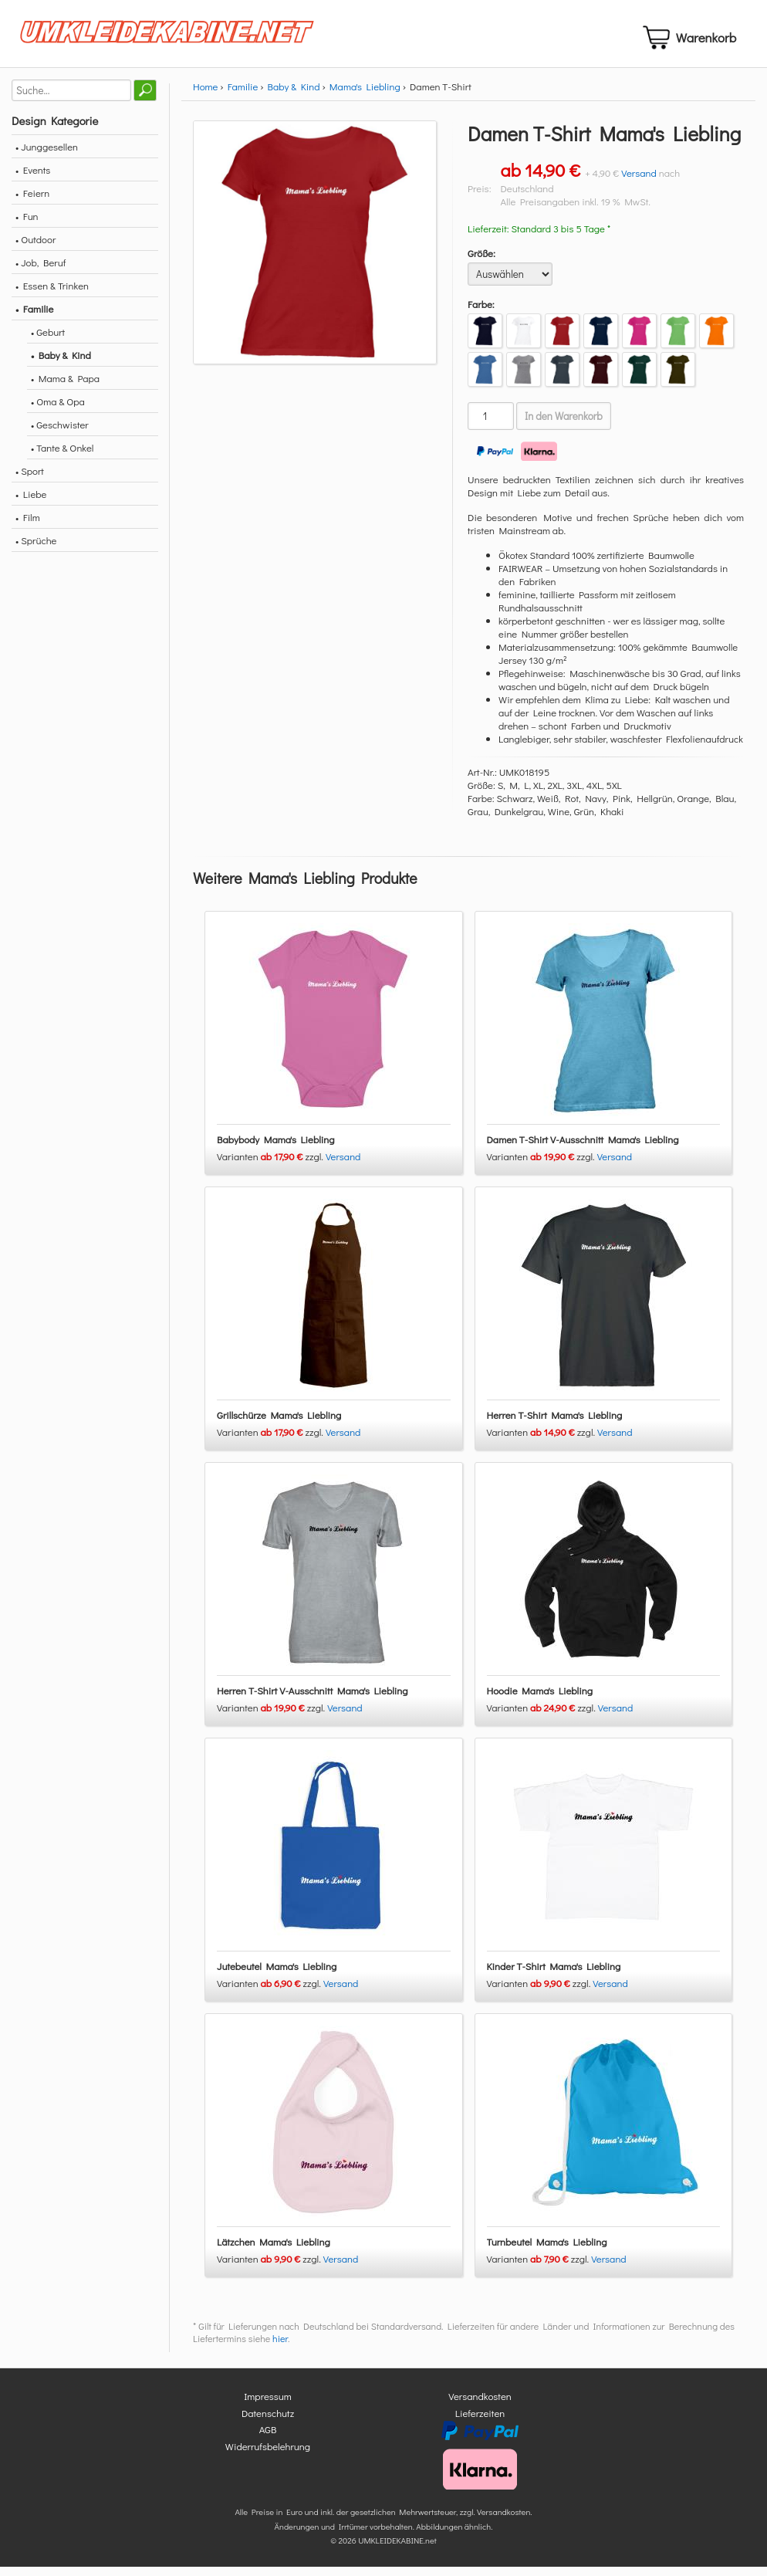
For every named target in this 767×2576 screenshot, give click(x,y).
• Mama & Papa (65, 387)
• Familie (34, 317)
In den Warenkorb (564, 425)
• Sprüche (35, 549)
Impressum (268, 2405)
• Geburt (48, 340)
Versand (639, 181)
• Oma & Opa (58, 410)
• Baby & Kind (61, 364)
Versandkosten (480, 2405)
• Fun (27, 225)
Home (205, 95)
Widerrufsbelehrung (267, 2455)
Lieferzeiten (480, 2422)
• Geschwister (60, 433)
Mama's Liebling (364, 95)
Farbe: (481, 313)
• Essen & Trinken (52, 294)
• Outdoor (35, 248)
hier (280, 2348)
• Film (27, 526)
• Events (32, 178)
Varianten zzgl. (271, 1166)
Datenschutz (268, 2422)
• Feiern (32, 201)
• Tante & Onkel (62, 456)
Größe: (481, 262)
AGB (268, 2439)
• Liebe (30, 502)
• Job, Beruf (40, 271)
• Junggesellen (46, 155)
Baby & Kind (294, 95)
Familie (243, 95)
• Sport (29, 479)
